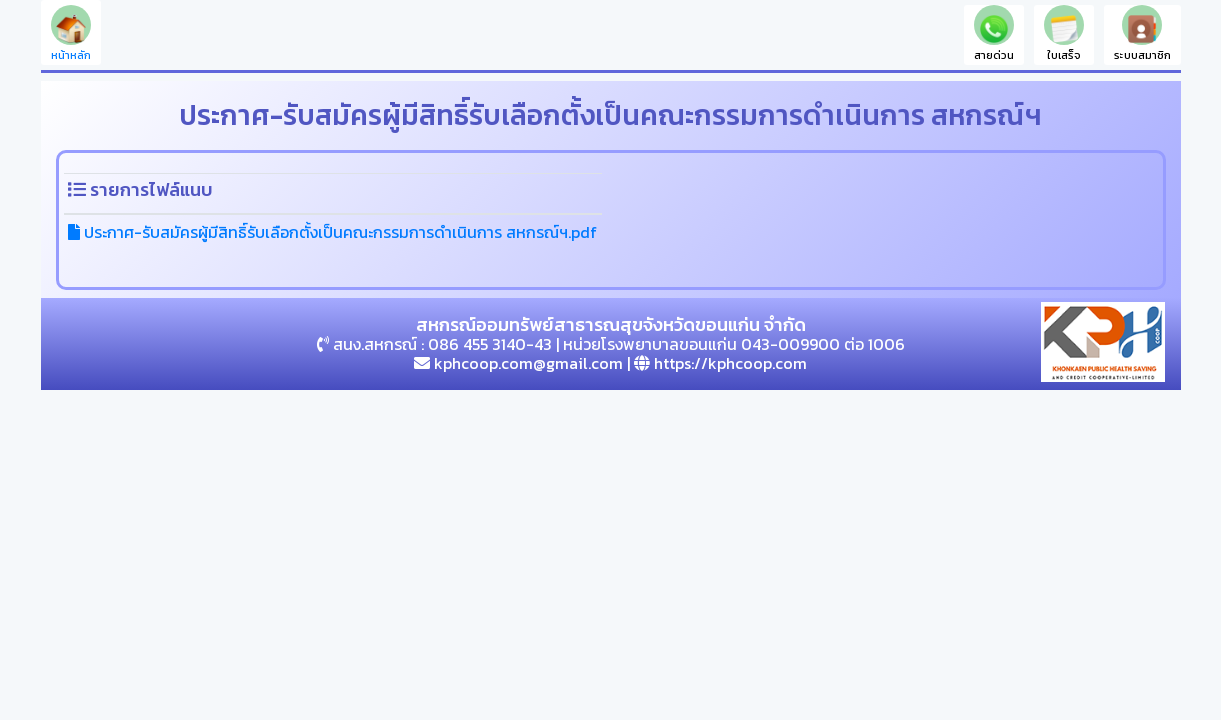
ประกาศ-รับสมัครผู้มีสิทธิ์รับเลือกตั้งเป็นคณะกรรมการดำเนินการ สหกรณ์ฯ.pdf (332, 232)
